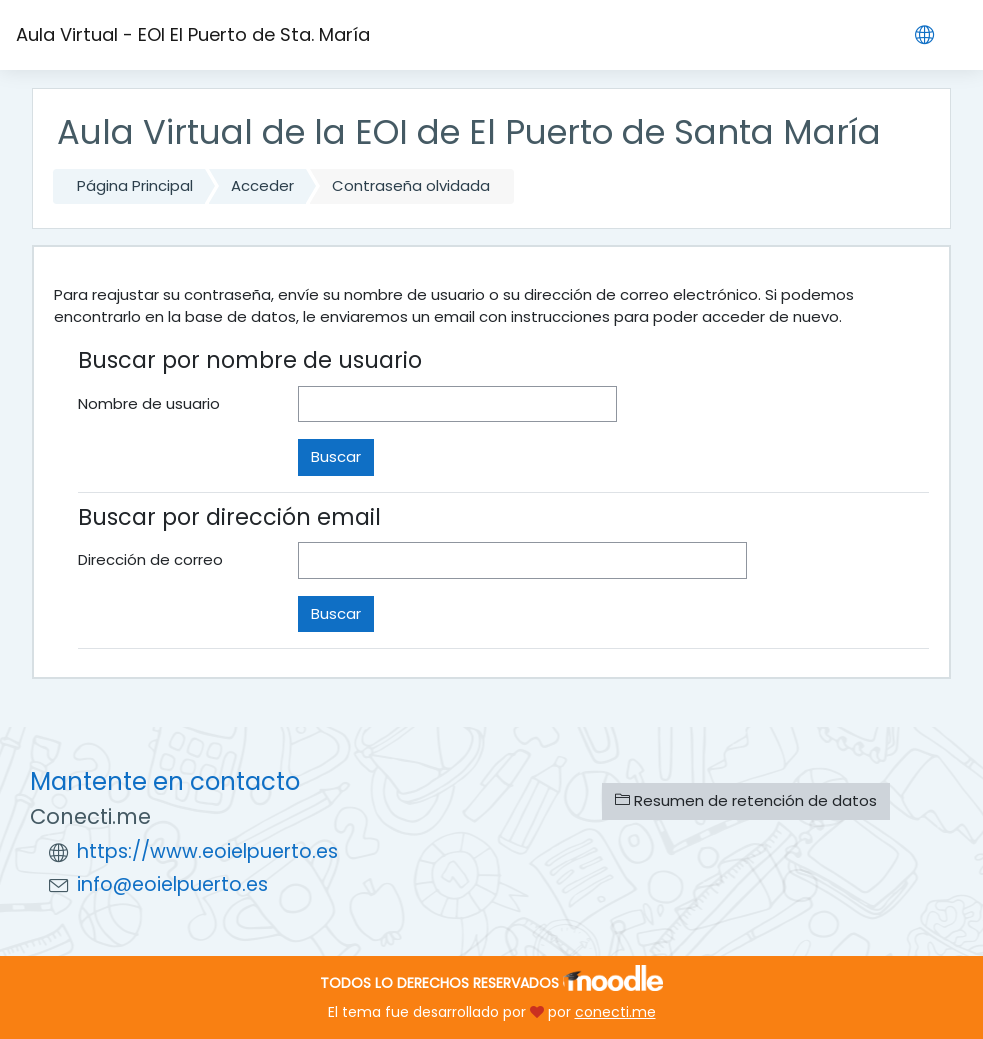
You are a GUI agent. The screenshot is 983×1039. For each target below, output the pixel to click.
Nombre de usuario (149, 403)
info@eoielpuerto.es (172, 884)
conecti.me (615, 1012)
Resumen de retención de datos (746, 800)
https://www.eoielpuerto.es (207, 851)
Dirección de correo (150, 559)
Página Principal (135, 185)
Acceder (262, 185)
